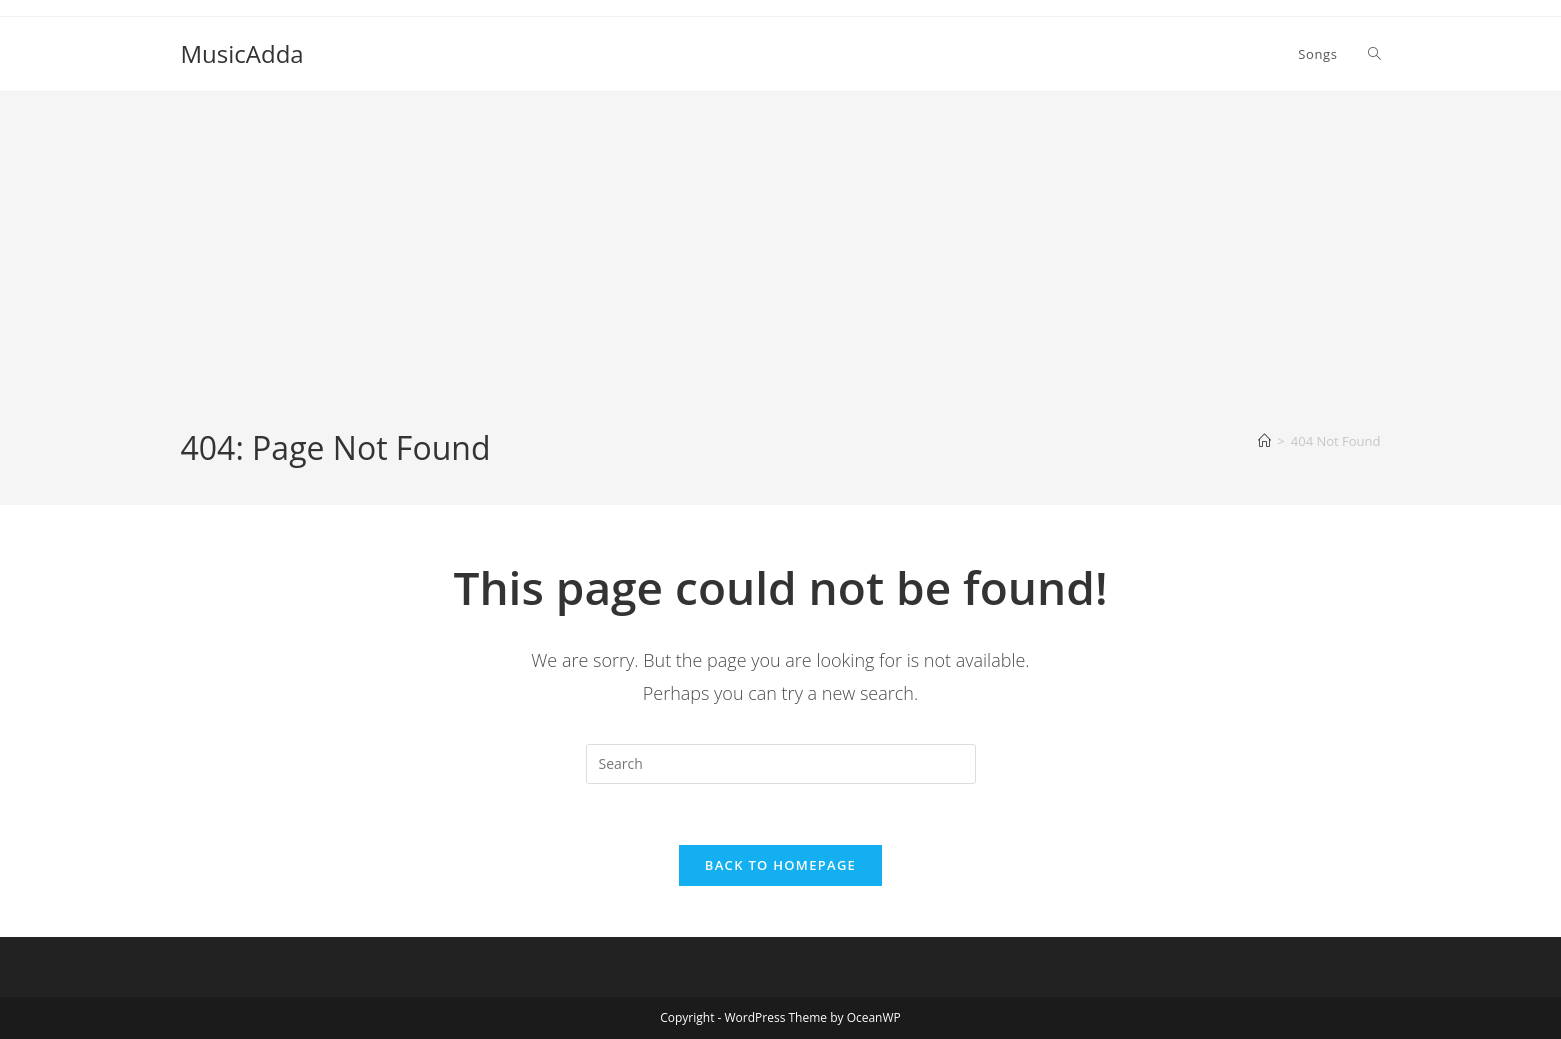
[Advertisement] (781, 276)
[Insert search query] (781, 764)
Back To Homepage (780, 865)
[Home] (1264, 441)
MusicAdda (242, 53)
